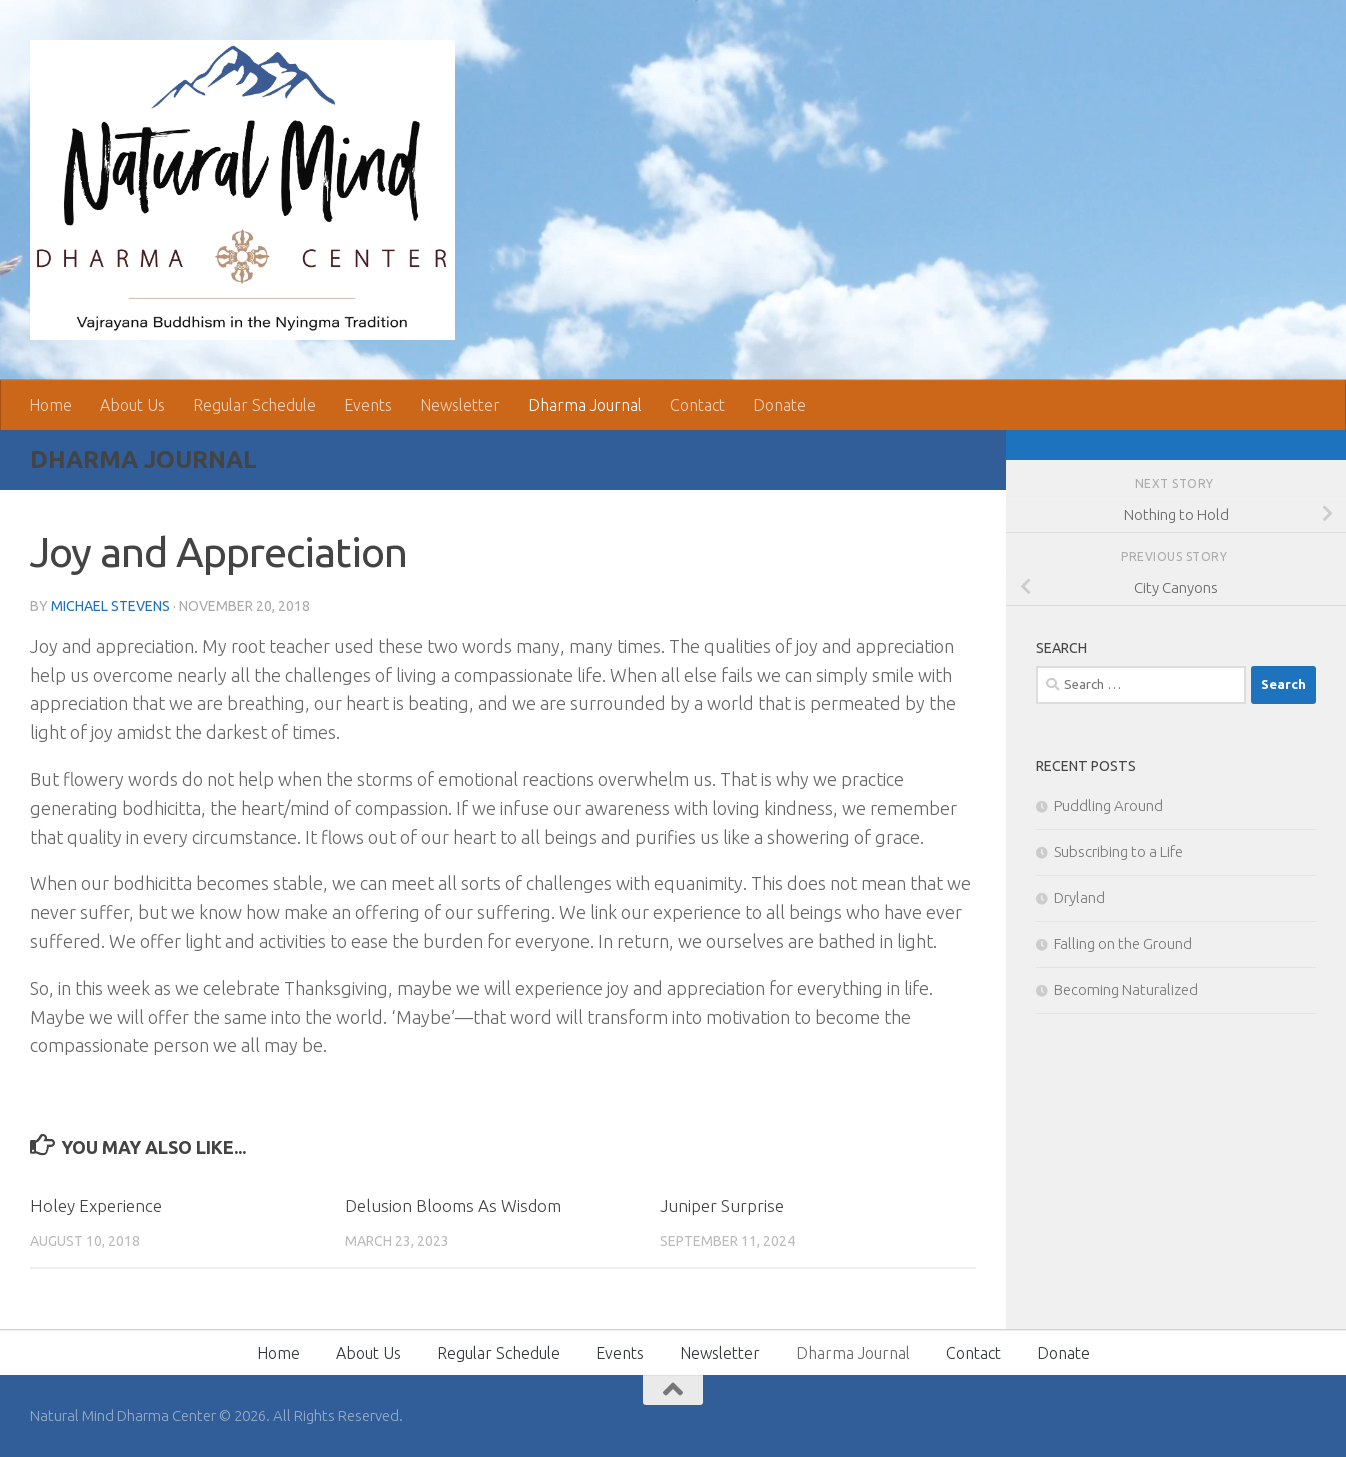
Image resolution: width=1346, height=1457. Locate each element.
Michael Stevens (110, 606)
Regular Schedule (254, 405)
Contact (697, 405)
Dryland (1079, 897)
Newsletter (460, 405)
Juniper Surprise (722, 1205)
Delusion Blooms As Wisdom (453, 1205)
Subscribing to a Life (1118, 851)
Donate (779, 405)
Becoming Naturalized (1126, 989)
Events (368, 405)
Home (50, 405)
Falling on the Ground (1123, 943)
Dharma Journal (585, 405)
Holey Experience (96, 1205)
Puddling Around (1108, 805)
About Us (132, 405)
